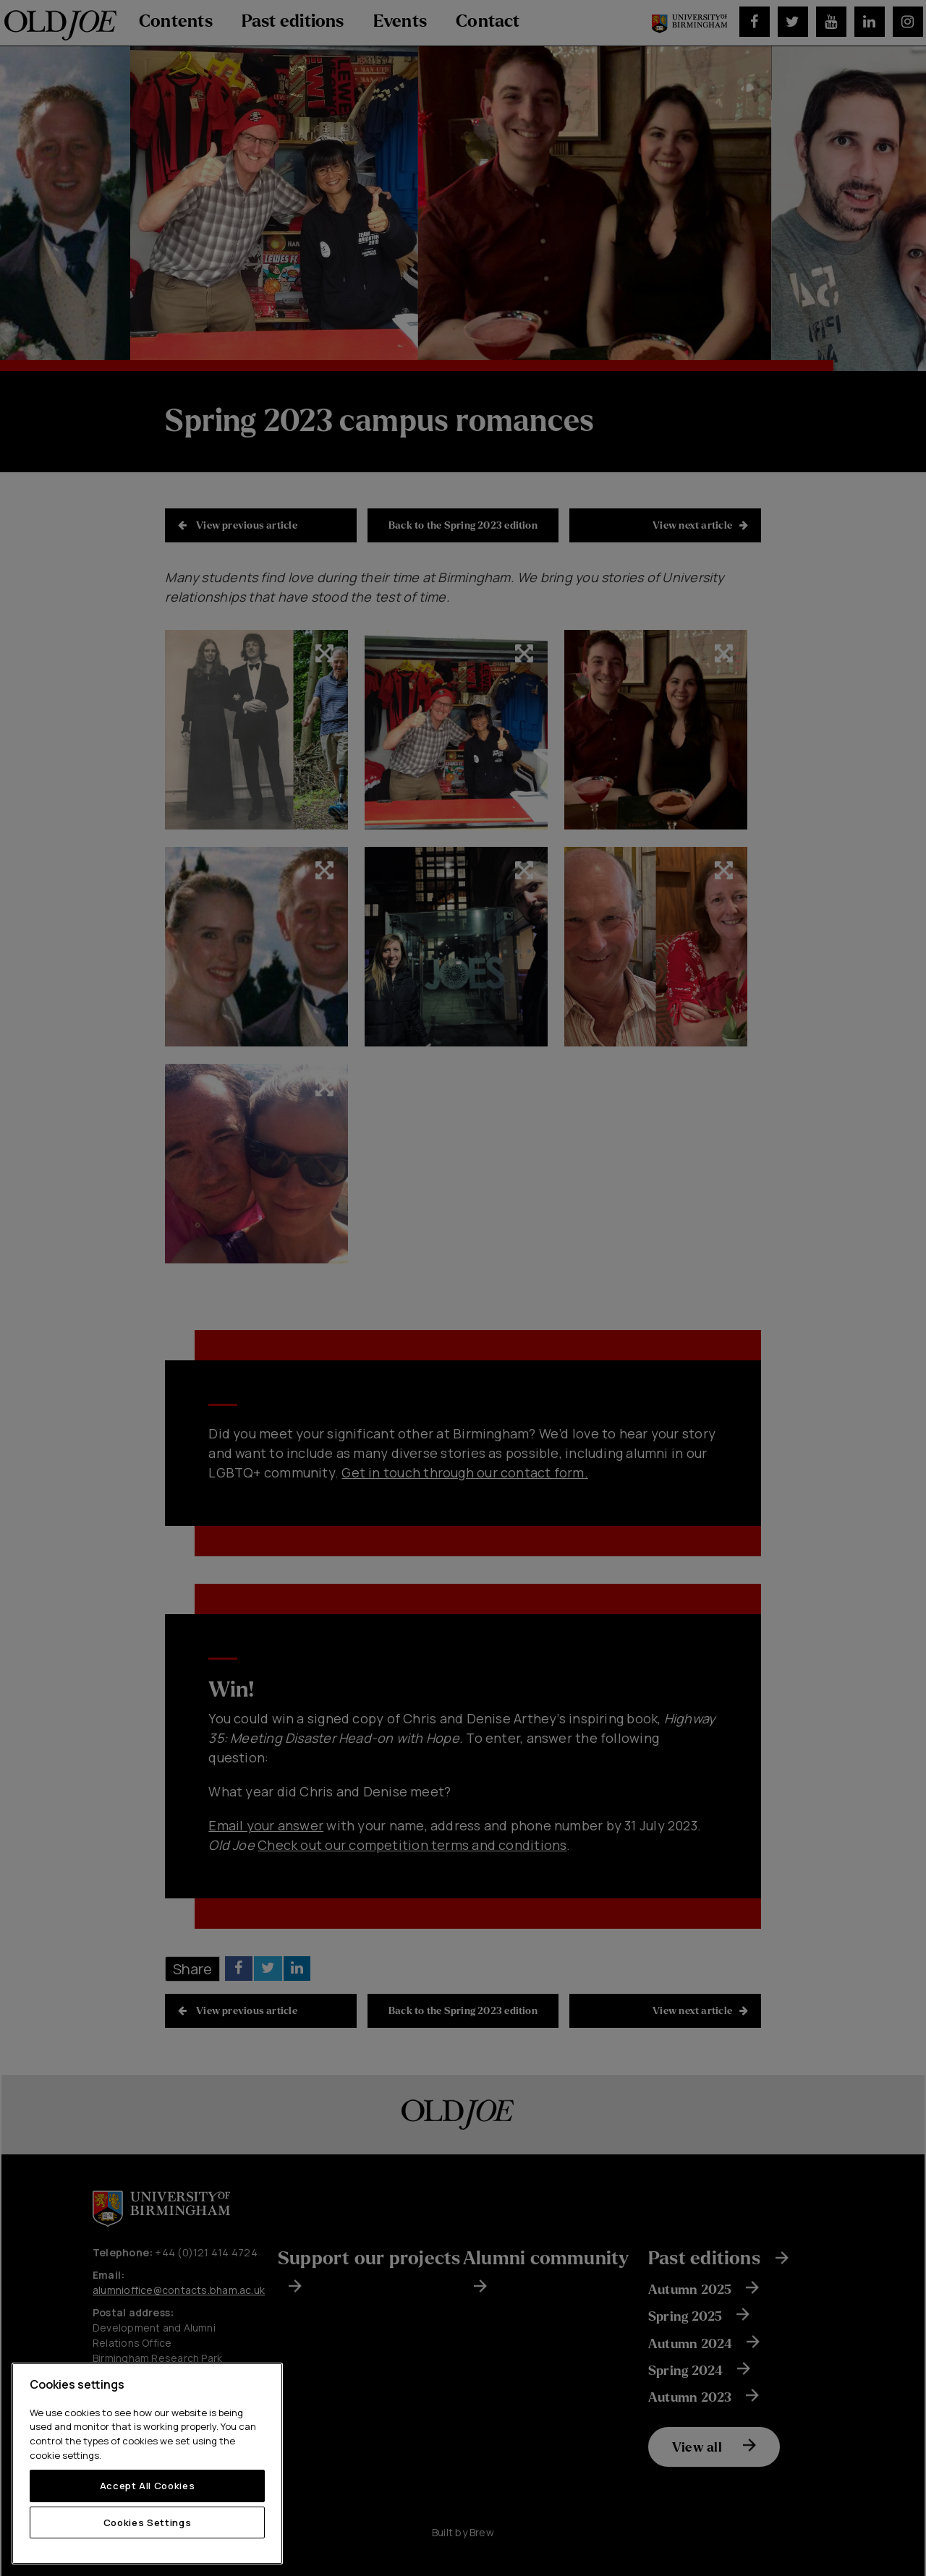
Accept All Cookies (147, 2485)
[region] (147, 2464)
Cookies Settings (147, 2522)
